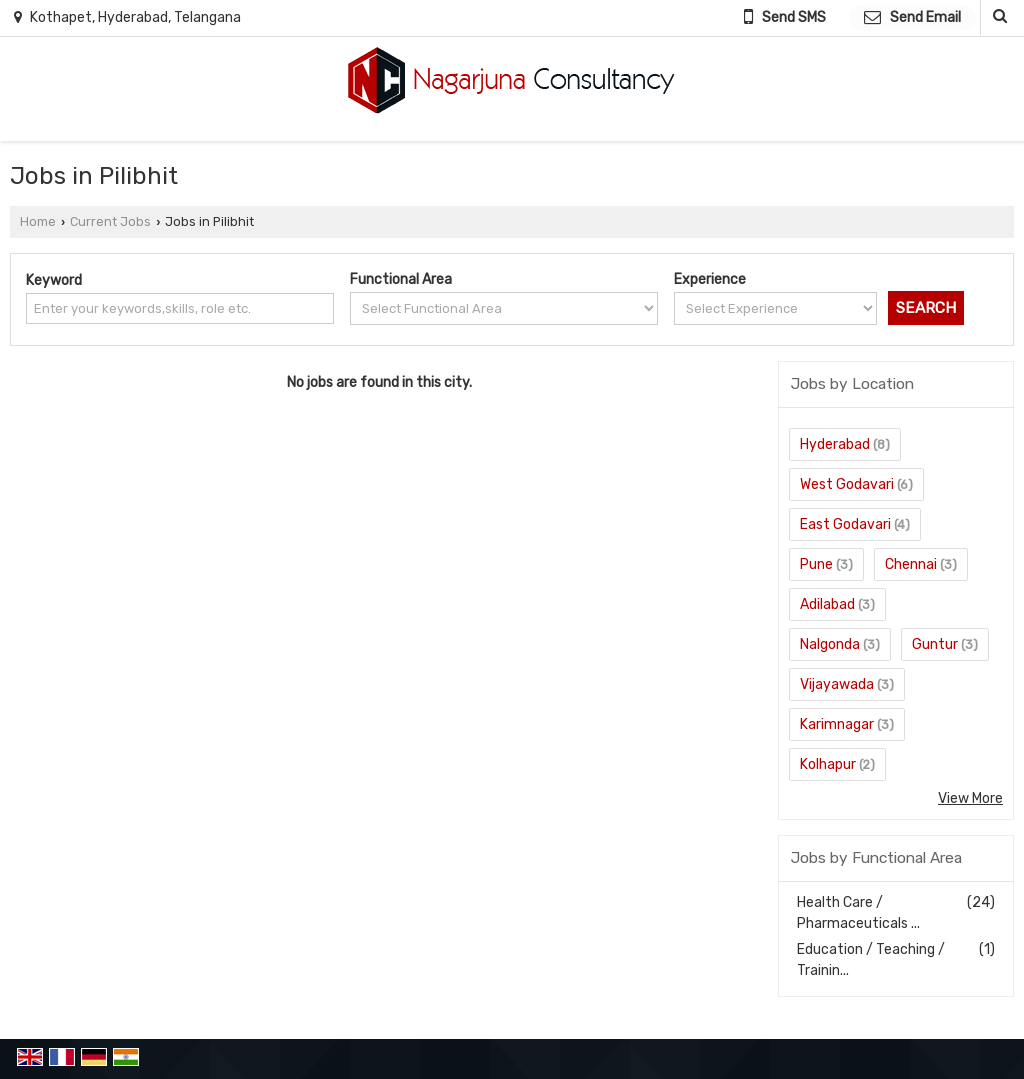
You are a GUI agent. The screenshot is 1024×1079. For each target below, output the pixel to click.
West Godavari (847, 484)
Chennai (911, 564)
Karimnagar (837, 724)
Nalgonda (830, 644)
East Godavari (845, 524)
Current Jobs (110, 221)
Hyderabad (835, 444)
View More (970, 798)
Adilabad (827, 604)
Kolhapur (828, 764)
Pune (816, 564)
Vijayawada (837, 684)
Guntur (935, 644)
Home (38, 221)
